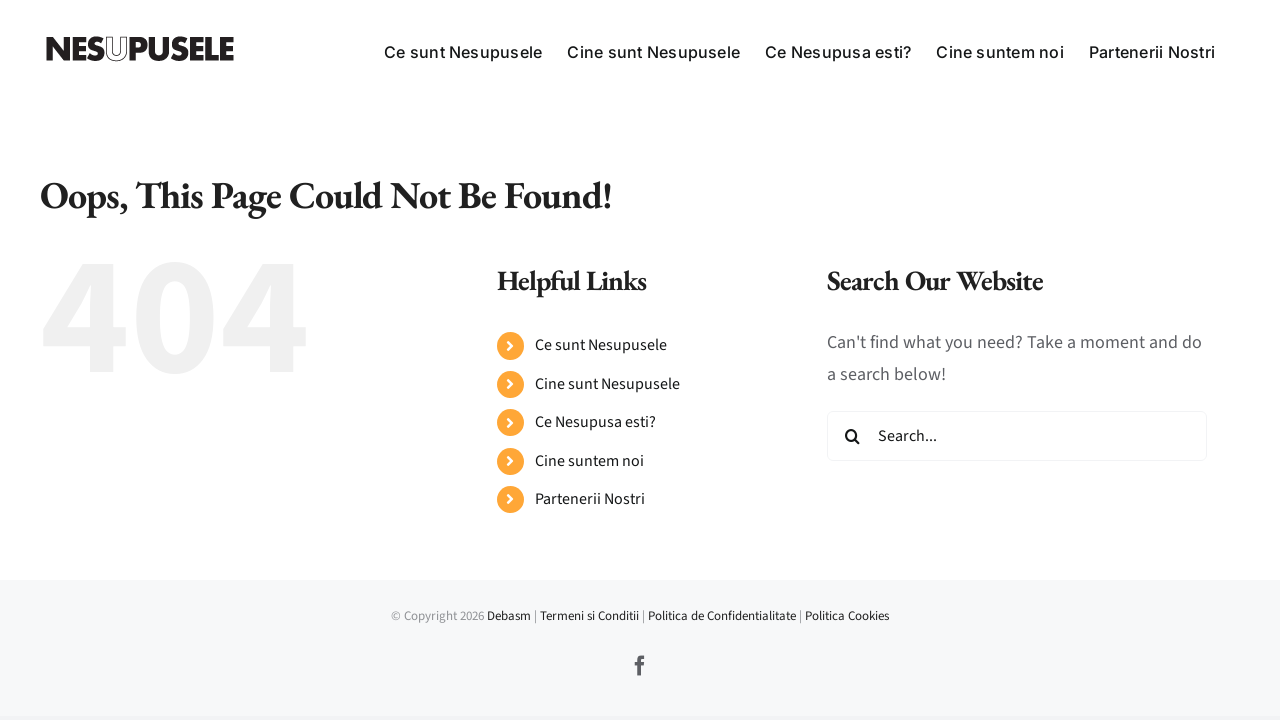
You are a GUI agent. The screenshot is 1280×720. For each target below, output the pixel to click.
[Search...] (1017, 436)
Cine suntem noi (589, 461)
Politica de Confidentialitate (722, 616)
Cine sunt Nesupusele (607, 384)
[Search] (852, 436)
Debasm (510, 616)
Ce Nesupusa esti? (595, 422)
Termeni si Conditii (589, 616)
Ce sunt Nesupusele (601, 345)
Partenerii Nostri (590, 499)
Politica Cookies (847, 616)
